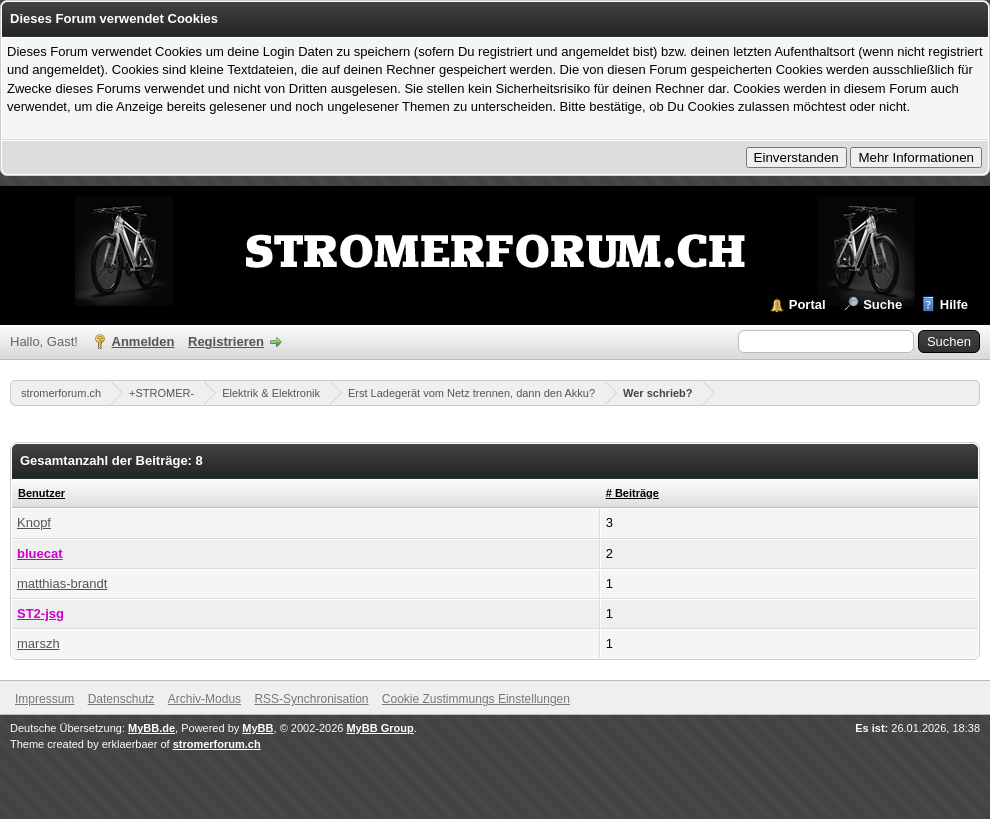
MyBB (257, 728)
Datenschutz (121, 699)
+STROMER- (161, 393)
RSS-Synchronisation (311, 699)
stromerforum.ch (61, 393)
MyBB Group (379, 728)
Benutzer (41, 493)
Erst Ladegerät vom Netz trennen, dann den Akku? (471, 393)
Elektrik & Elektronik (271, 393)
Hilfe (954, 304)
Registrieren (226, 341)
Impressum (44, 699)
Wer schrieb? (658, 393)
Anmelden (143, 341)
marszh (38, 643)
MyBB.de (151, 728)
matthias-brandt (62, 583)
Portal (807, 304)
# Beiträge (632, 493)
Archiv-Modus (204, 699)
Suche (882, 304)
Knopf (34, 522)
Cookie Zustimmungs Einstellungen (476, 699)
